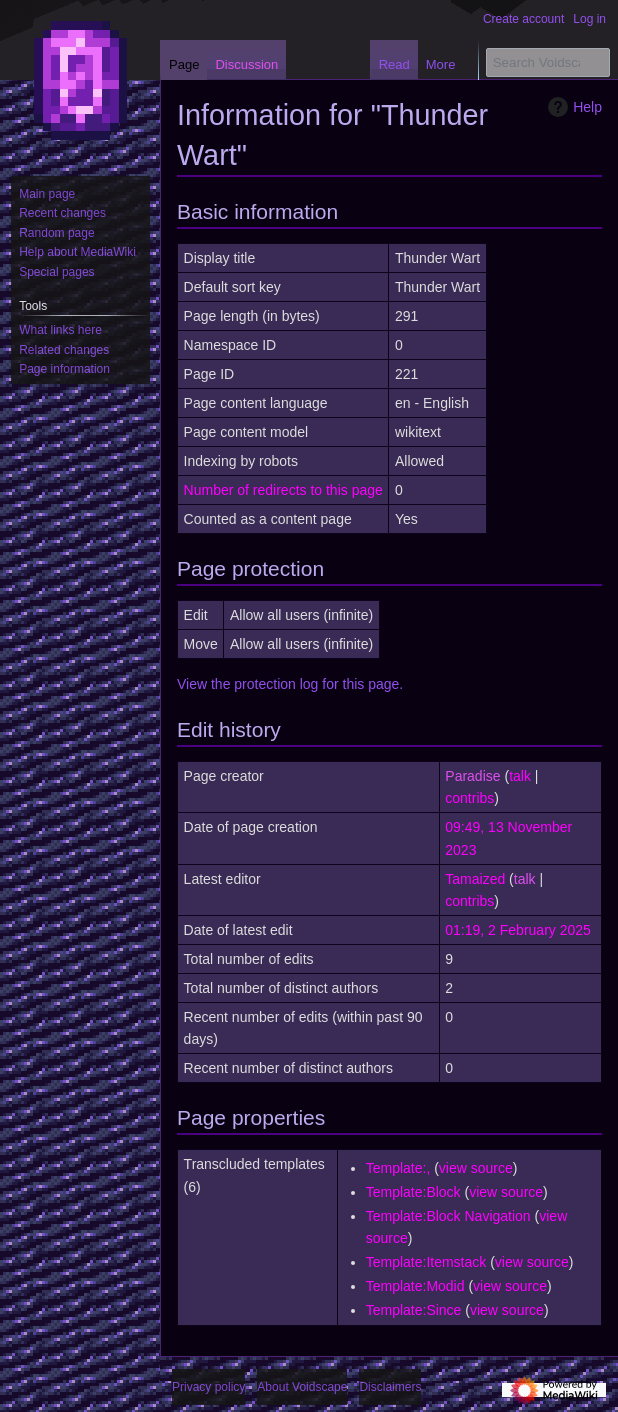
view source (476, 1168)
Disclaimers (390, 1387)
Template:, (398, 1168)
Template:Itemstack (426, 1262)
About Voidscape (302, 1387)
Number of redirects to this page (283, 490)
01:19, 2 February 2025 (518, 930)
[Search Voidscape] (548, 62)
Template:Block (413, 1192)
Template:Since (414, 1310)
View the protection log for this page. (290, 684)
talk (520, 776)
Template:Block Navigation (448, 1216)
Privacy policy (208, 1387)
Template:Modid (415, 1286)
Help (572, 107)
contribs (469, 798)
